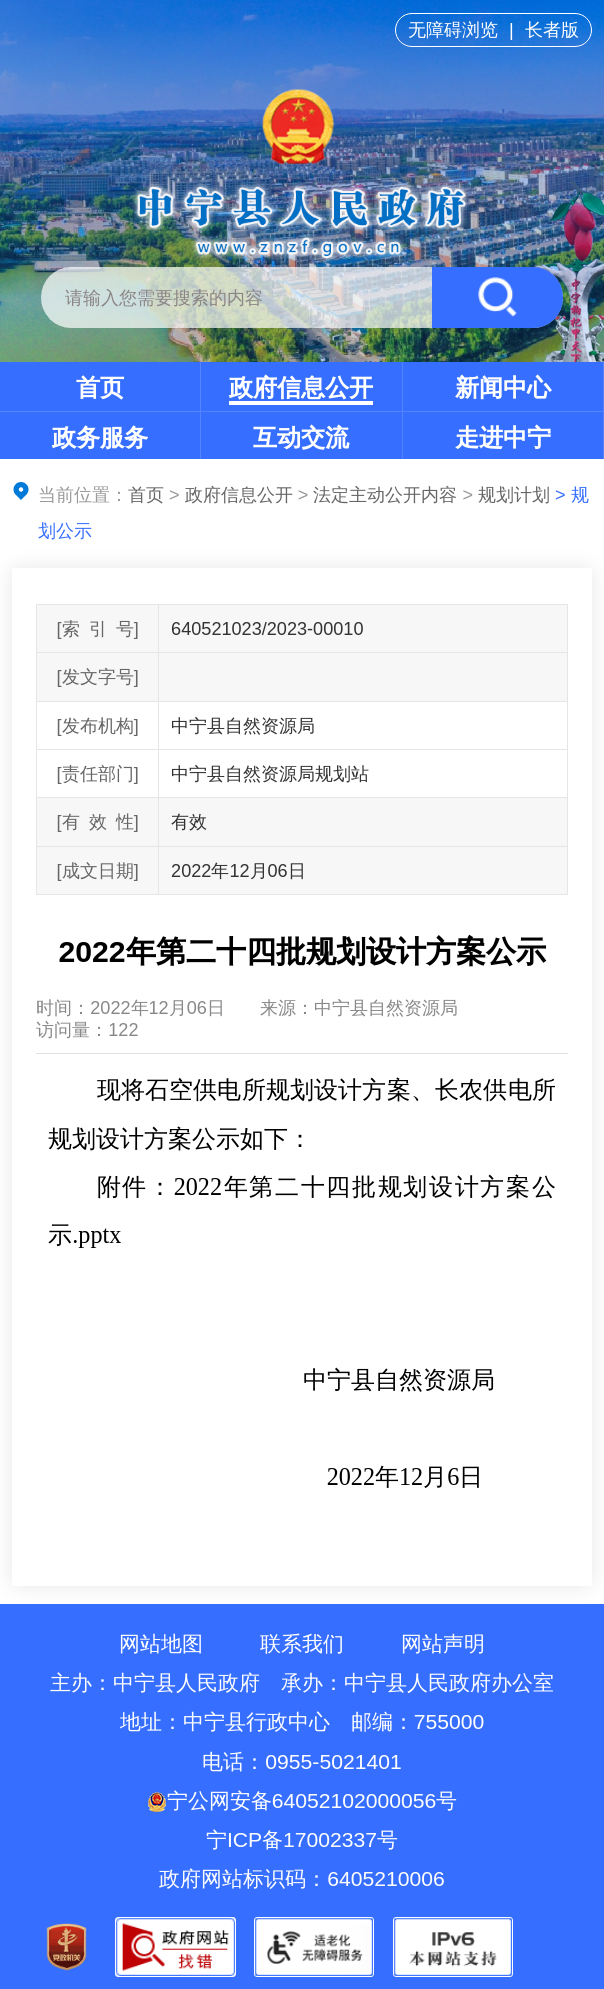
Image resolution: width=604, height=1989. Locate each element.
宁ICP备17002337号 (305, 1839)
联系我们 (302, 1643)
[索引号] (98, 629)
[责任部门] (98, 774)
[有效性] (98, 822)
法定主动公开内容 (385, 495)
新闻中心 (503, 387)
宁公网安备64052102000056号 (302, 1800)
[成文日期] (98, 871)
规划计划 (514, 495)
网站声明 (443, 1643)
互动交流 (301, 437)
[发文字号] (98, 677)
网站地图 (161, 1643)
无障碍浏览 (453, 30)
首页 (100, 387)
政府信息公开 (301, 387)
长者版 (552, 30)
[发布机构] (98, 726)
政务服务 (100, 437)
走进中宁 (503, 437)
